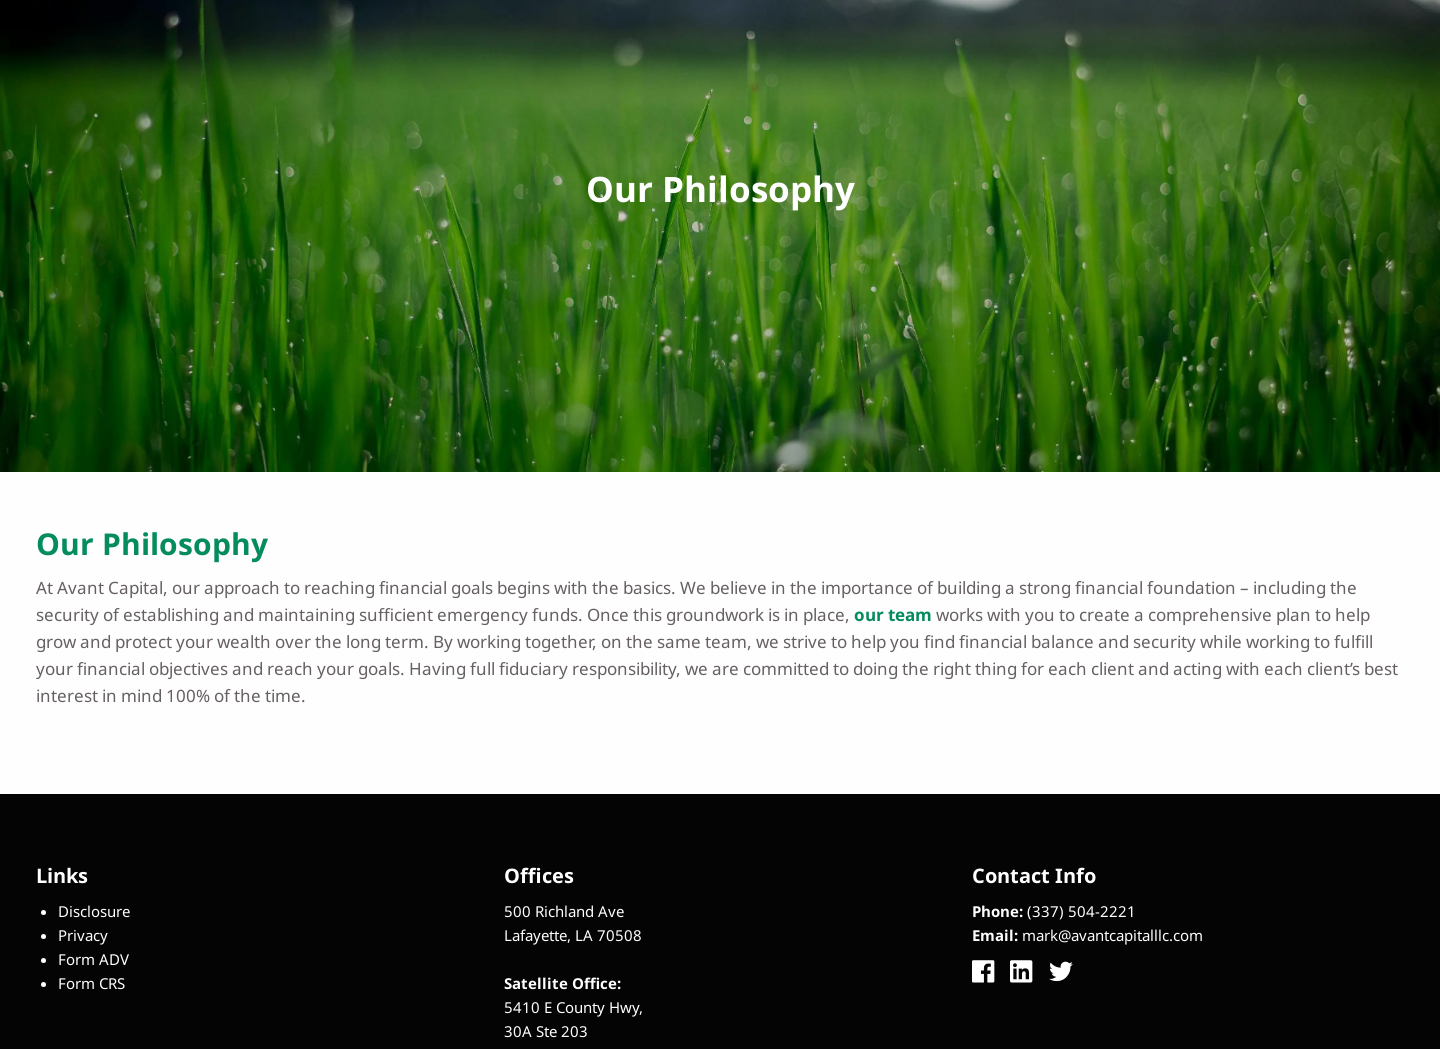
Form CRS (91, 983)
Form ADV (93, 959)
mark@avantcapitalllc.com (1112, 935)
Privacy (83, 935)
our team (893, 614)
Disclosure (94, 911)
